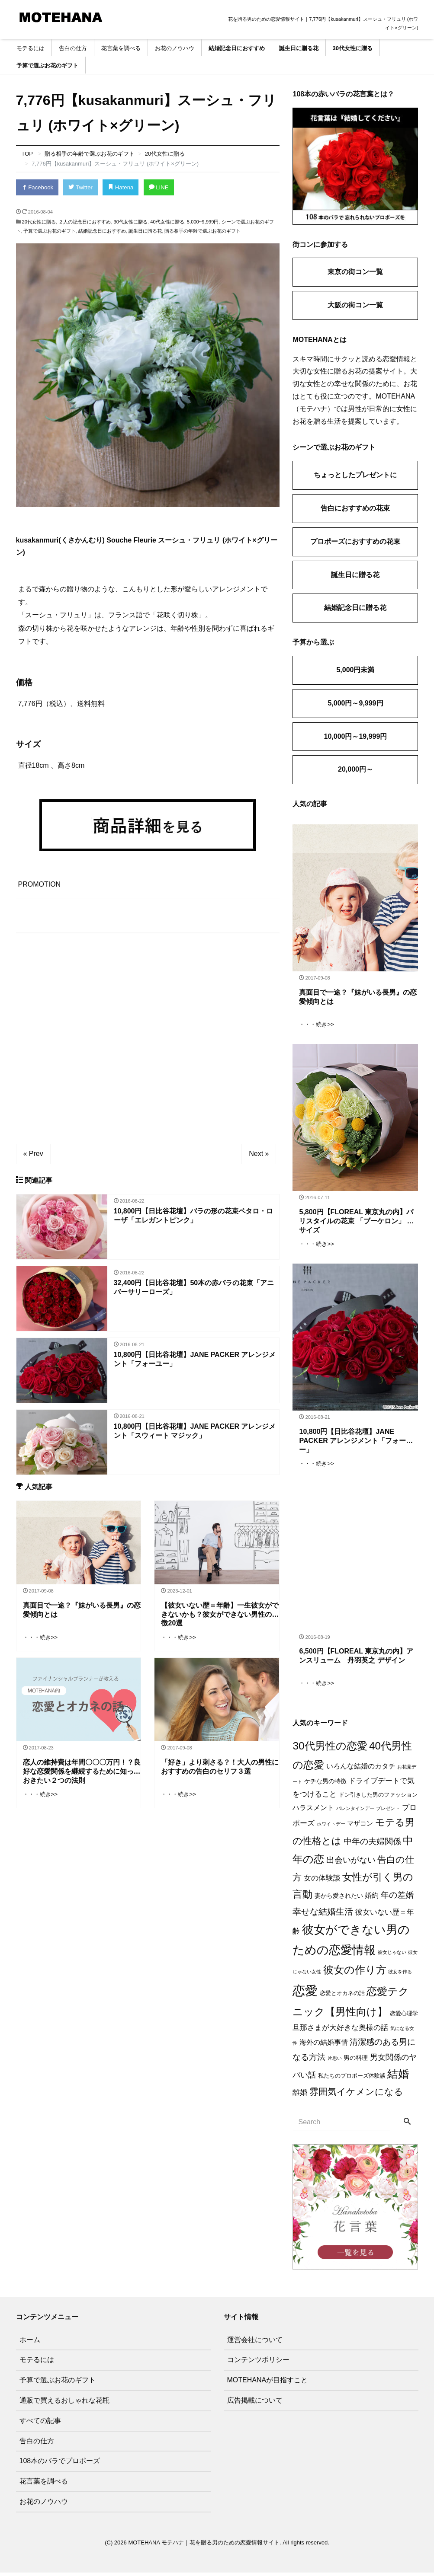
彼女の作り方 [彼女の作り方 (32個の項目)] (354, 1973)
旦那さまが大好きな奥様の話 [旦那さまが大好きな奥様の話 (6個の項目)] (340, 2031)
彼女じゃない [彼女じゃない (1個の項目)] (392, 1955)
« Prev (33, 1153)
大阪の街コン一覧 (355, 305)
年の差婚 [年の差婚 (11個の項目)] (397, 1898)
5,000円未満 (355, 670)
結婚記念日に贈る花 (355, 607)
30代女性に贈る (353, 48)
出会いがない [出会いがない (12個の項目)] (351, 1863)
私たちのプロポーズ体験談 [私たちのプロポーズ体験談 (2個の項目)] (352, 2079)
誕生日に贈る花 (298, 48)
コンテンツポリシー (258, 2363)
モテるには (30, 48)
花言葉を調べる (121, 48)
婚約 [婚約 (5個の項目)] (372, 1898)
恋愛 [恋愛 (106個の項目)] (305, 1994)
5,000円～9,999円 (355, 703)
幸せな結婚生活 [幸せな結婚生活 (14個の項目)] (323, 1915)
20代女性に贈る (39, 221)
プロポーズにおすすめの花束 (355, 541)
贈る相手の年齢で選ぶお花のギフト (202, 230)
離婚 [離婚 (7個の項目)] (300, 2095)
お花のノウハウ (174, 48)
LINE (158, 187)
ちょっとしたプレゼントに (355, 475)
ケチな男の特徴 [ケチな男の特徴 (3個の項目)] (325, 1784)
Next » (259, 1153)
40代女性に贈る (167, 221)
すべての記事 (40, 2424)
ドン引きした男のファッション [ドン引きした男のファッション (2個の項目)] (378, 1798)
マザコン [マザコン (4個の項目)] (360, 1826)
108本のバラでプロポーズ (59, 2464)
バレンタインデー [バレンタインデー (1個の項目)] (355, 1811)
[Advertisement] (148, 1031)
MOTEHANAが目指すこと (267, 2383)
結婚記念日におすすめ (237, 48)
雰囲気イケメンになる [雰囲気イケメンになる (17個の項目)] (356, 2095)
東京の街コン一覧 (355, 271)
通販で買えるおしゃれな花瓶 (64, 2403)
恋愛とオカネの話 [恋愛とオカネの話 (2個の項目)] (342, 1997)
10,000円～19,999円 (355, 736)
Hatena (120, 187)
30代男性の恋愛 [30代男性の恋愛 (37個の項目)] (330, 1749)
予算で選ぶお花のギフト (47, 65)
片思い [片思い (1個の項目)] (335, 2061)
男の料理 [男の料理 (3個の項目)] (356, 2061)
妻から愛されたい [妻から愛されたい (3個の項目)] (339, 1899)
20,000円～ (355, 769)
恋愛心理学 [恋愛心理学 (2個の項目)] (404, 2017)
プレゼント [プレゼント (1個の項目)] (388, 1811)
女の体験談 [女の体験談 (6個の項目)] (322, 1881)
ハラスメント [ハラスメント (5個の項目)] (313, 1810)
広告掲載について (255, 2403)
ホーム (29, 2342)
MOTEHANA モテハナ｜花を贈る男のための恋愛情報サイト (204, 2546)
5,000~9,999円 (203, 221)
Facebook (37, 187)
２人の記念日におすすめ (84, 221)
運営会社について (255, 2342)
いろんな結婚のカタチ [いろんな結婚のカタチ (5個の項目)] (360, 1769)
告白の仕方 (73, 48)
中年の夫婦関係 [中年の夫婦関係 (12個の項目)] (372, 1844)
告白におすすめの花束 (355, 508)
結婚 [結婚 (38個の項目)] (398, 2077)
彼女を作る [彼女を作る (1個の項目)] (400, 1975)
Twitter (80, 187)
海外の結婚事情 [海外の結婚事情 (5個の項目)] (323, 2045)
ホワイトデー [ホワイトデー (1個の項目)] (331, 1827)
